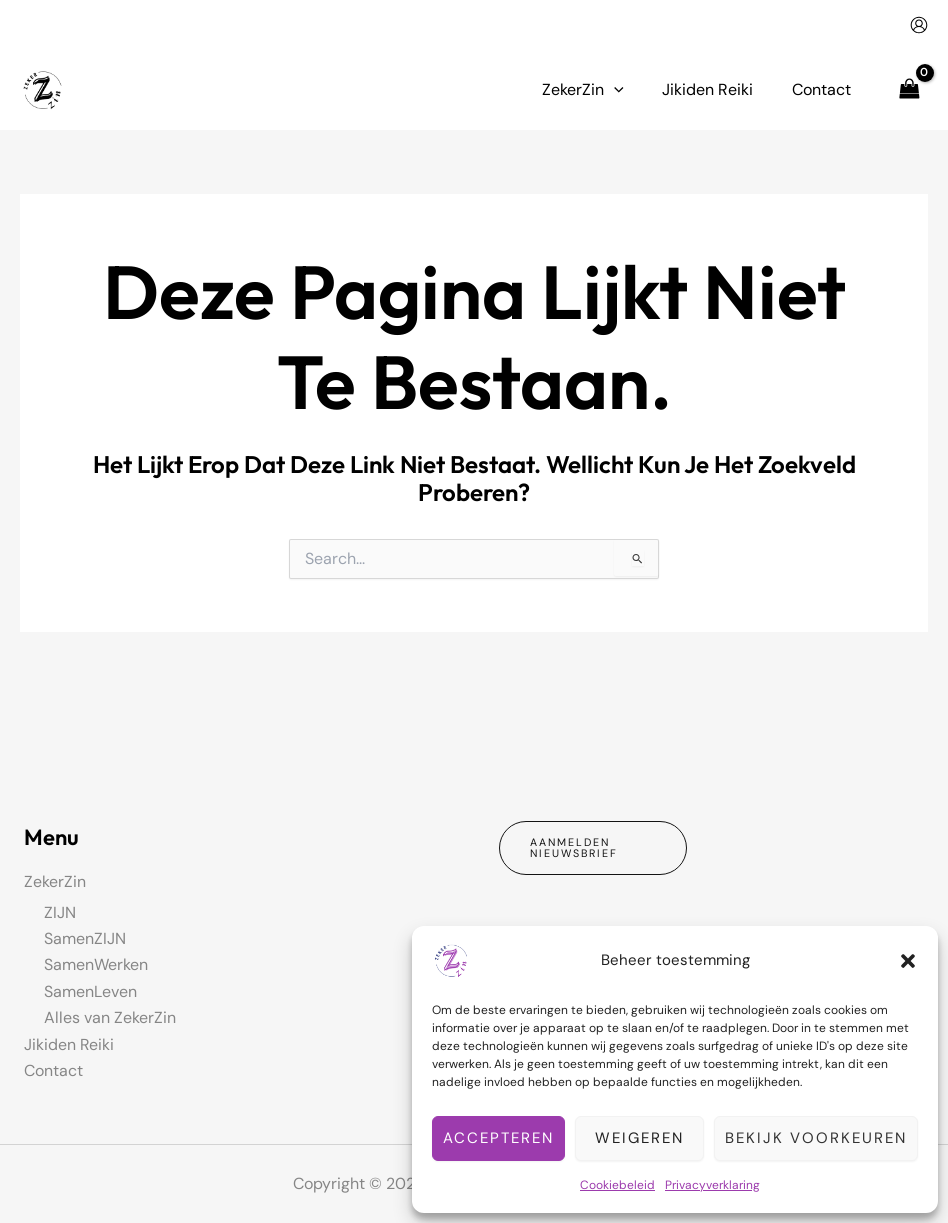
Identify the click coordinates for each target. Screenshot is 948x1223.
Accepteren (498, 1138)
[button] (908, 961)
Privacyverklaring (712, 1185)
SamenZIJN (85, 938)
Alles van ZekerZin (110, 1017)
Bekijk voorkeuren (816, 1138)
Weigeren (639, 1138)
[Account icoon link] (919, 25)
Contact (53, 1070)
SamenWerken (96, 964)
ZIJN (60, 911)
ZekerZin (55, 881)
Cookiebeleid (617, 1185)
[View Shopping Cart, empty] (909, 89)
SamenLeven (90, 990)
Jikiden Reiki (69, 1043)
